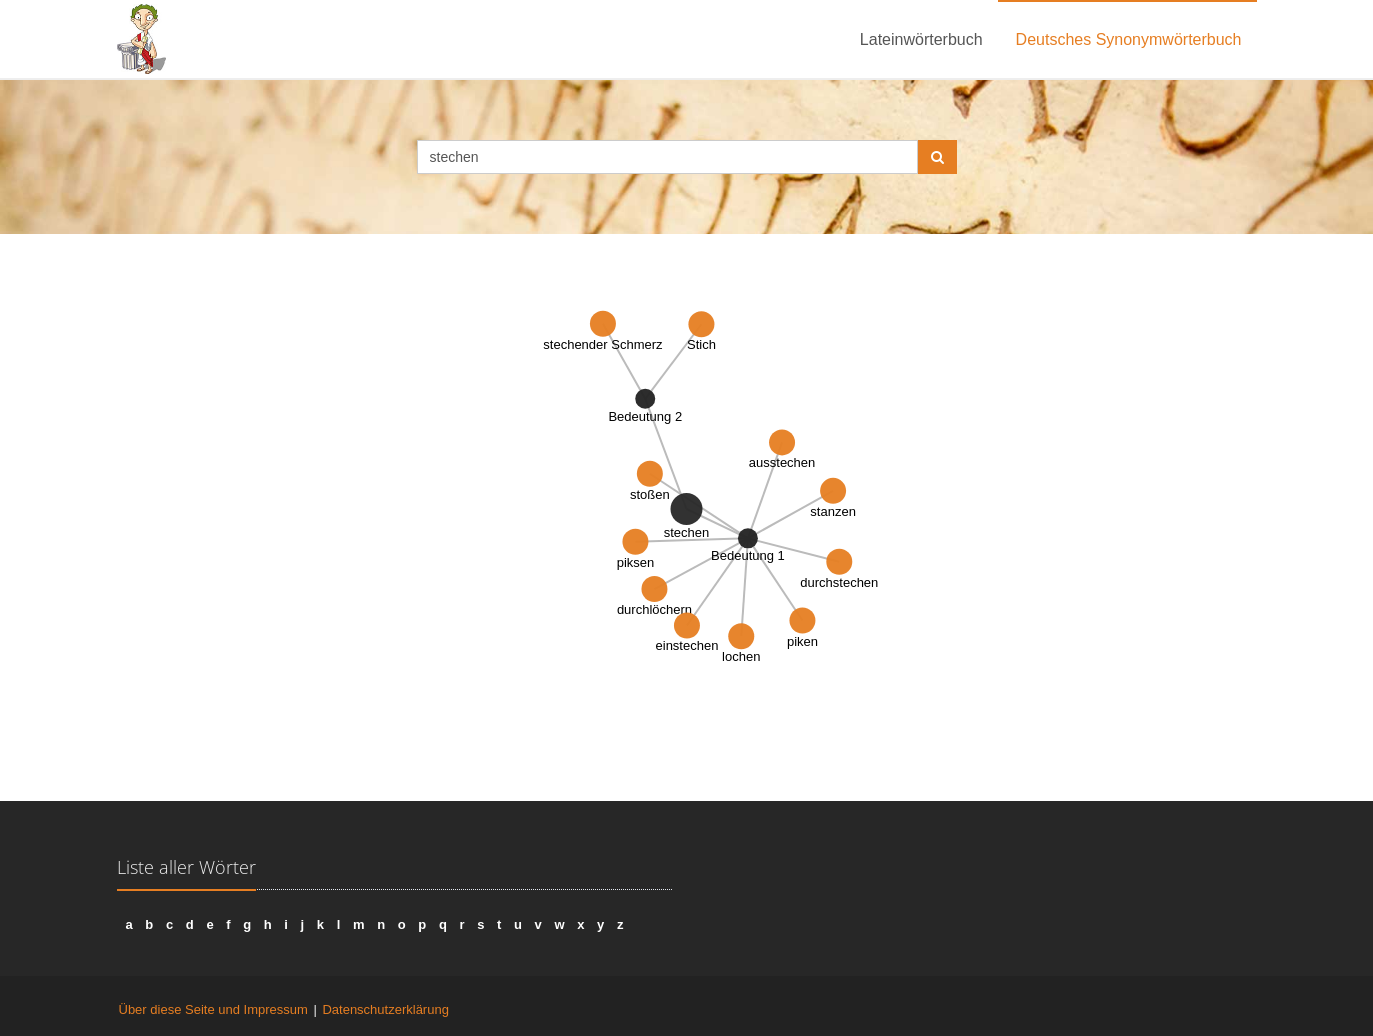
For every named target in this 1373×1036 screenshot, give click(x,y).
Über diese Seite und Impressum (213, 1009)
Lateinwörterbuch (921, 39)
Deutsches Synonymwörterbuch (1129, 39)
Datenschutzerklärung (385, 1009)
